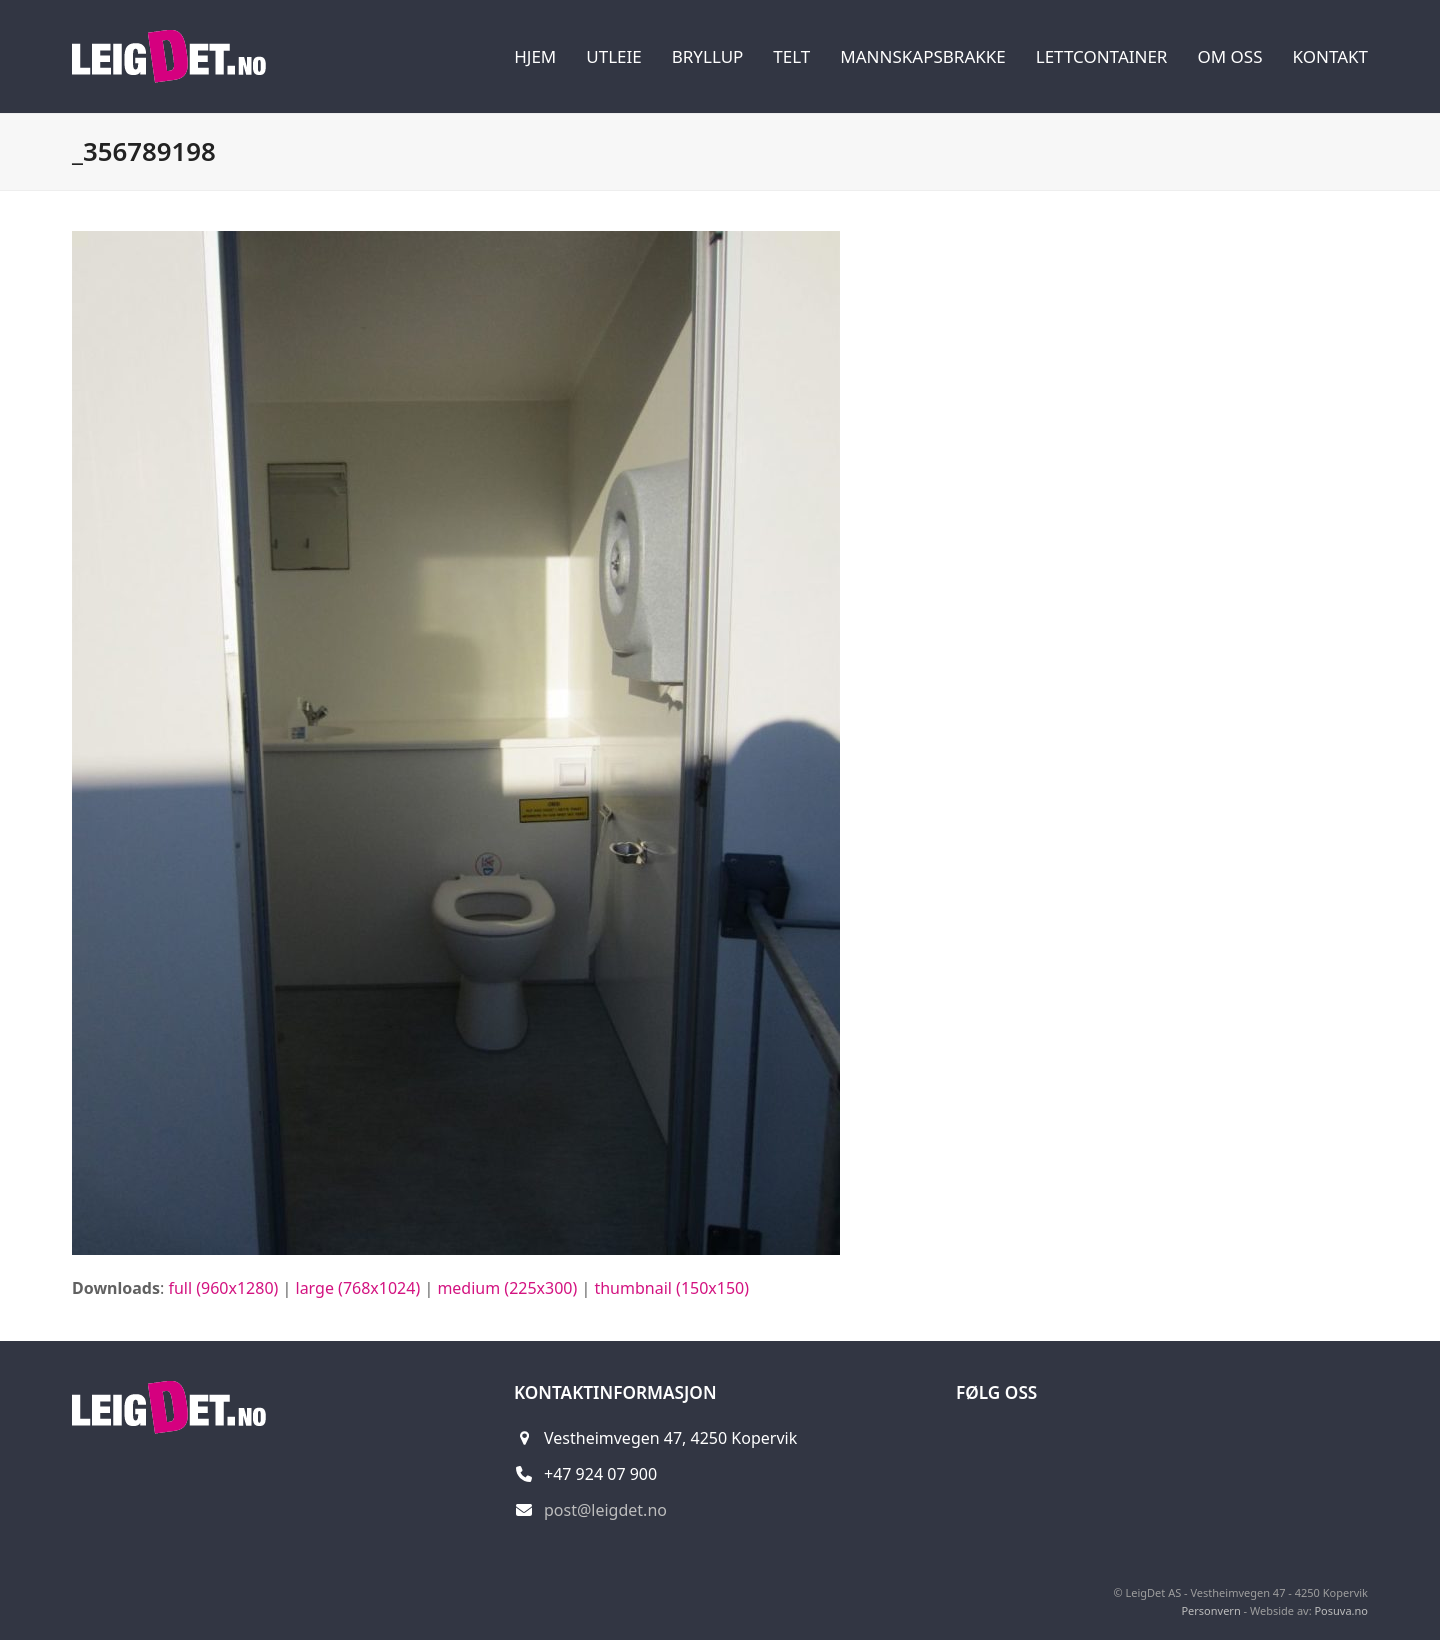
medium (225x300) (507, 1288)
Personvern (1210, 1610)
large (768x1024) (358, 1288)
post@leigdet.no (605, 1510)
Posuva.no (1341, 1610)
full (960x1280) (223, 1288)
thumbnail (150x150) (671, 1288)
